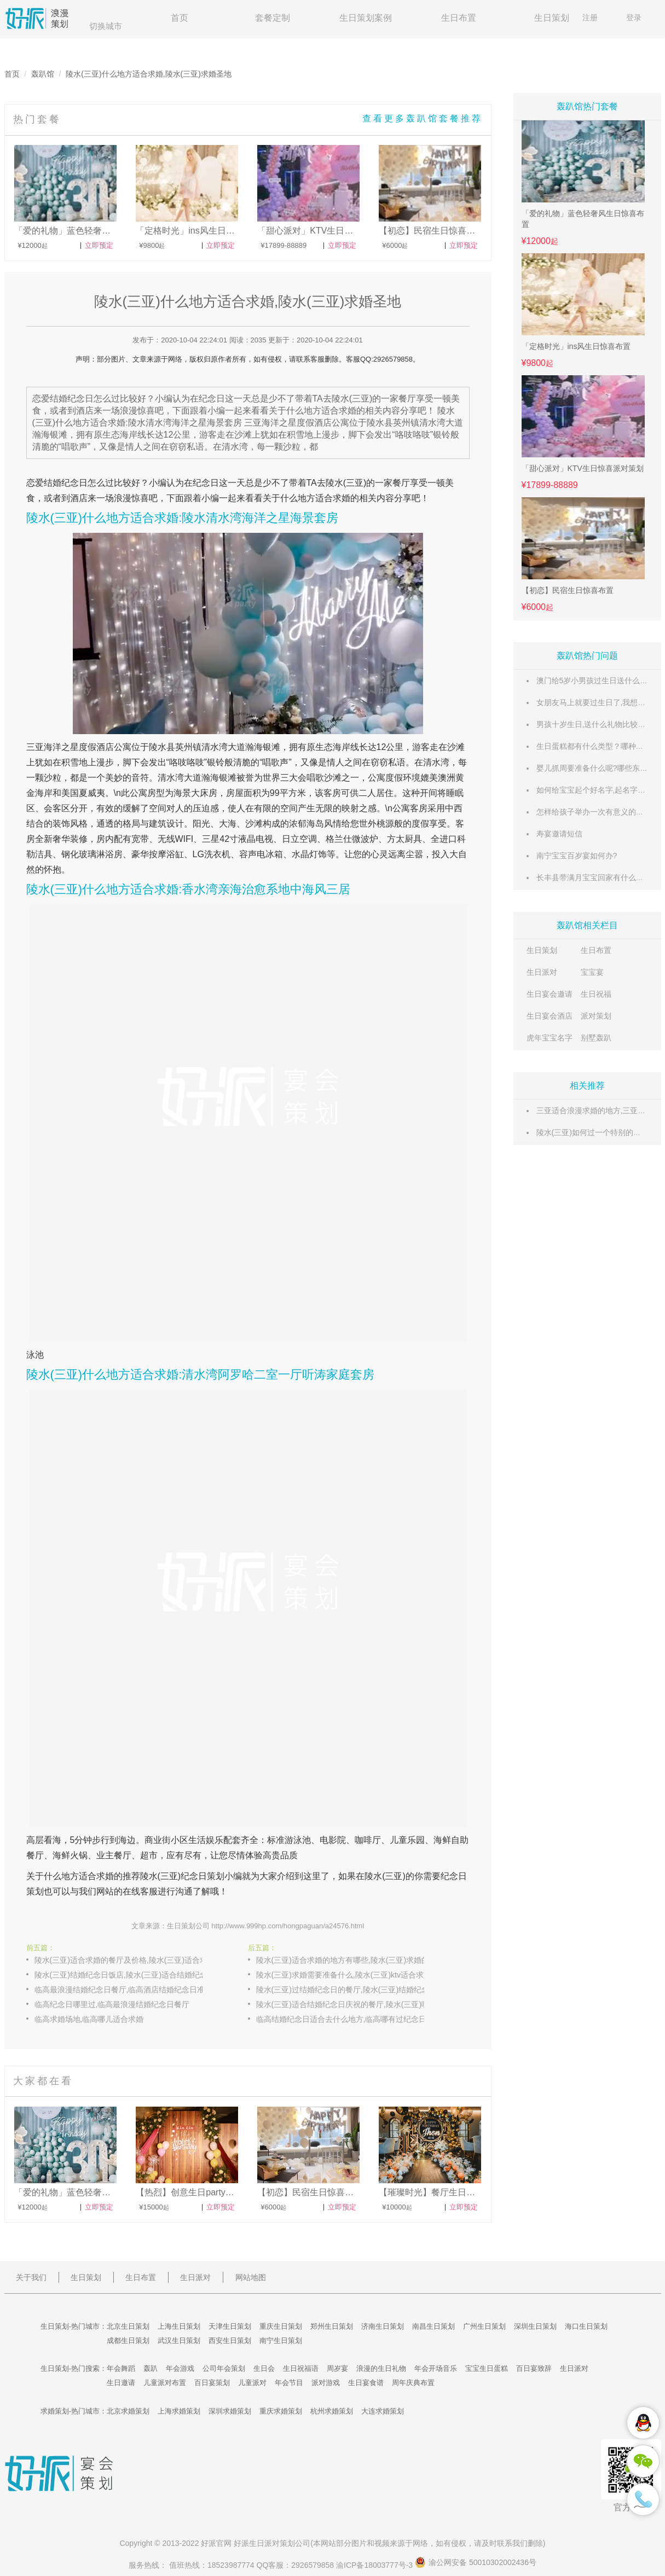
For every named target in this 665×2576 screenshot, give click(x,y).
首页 (179, 17)
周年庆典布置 (413, 2383)
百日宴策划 (212, 2383)
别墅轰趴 (596, 1037)
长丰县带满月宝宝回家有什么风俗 (593, 877)
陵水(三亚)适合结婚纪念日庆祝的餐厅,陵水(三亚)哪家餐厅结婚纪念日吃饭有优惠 (352, 2004)
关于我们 (31, 2277)
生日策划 (551, 17)
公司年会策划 (224, 2368)
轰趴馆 (42, 73)
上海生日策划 (179, 2326)
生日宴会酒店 (550, 1015)
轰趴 (150, 2368)
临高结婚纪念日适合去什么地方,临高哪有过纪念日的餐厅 (352, 2019)
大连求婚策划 (382, 2411)
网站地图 (250, 2277)
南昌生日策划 (433, 2326)
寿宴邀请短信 (559, 833)
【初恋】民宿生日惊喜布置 (568, 590)
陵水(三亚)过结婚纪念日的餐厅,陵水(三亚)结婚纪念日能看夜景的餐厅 (352, 1989)
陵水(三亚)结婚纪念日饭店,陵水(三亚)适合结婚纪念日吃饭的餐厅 (130, 1974)
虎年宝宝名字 (550, 1037)
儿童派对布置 (164, 2383)
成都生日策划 (128, 2340)
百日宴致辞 (534, 2368)
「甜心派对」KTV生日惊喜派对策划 (583, 468)
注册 (590, 17)
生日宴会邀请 (550, 994)
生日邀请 (121, 2383)
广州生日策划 (484, 2326)
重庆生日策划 (280, 2326)
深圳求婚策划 (230, 2411)
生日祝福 (596, 994)
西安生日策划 (230, 2340)
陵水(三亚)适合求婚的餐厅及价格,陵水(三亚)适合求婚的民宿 (130, 1960)
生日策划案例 (365, 17)
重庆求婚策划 (280, 2411)
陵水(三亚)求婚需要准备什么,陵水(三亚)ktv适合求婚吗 (347, 1974)
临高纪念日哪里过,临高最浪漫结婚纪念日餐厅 (112, 2004)
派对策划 (596, 1015)
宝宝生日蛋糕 (486, 2368)
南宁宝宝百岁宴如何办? (576, 855)
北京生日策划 (128, 2326)
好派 (208, 2543)
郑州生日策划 (331, 2326)
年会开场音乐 (435, 2368)
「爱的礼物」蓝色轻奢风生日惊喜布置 (583, 219)
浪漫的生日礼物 (381, 2368)
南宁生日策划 (280, 2340)
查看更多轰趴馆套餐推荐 (422, 118)
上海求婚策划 (179, 2411)
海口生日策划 (586, 2326)
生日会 (264, 2368)
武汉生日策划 (179, 2340)
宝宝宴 (592, 972)
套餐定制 (272, 17)
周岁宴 (337, 2368)
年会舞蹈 (121, 2368)
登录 (633, 17)
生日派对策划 (272, 2543)
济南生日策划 (382, 2326)
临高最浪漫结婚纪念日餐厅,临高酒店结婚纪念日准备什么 (130, 1989)
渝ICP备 (375, 2565)
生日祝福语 (301, 2368)
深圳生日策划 (535, 2326)
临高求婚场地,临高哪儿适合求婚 (89, 2019)
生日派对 (542, 972)
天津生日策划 (230, 2326)
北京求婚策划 (128, 2411)
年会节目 (289, 2383)
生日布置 (458, 17)
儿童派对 (252, 2383)
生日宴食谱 (366, 2383)
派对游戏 (325, 2383)
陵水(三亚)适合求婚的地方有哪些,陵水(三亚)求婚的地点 (350, 1960)
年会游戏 (180, 2368)
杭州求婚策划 (331, 2411)
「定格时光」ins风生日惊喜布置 (576, 346)
